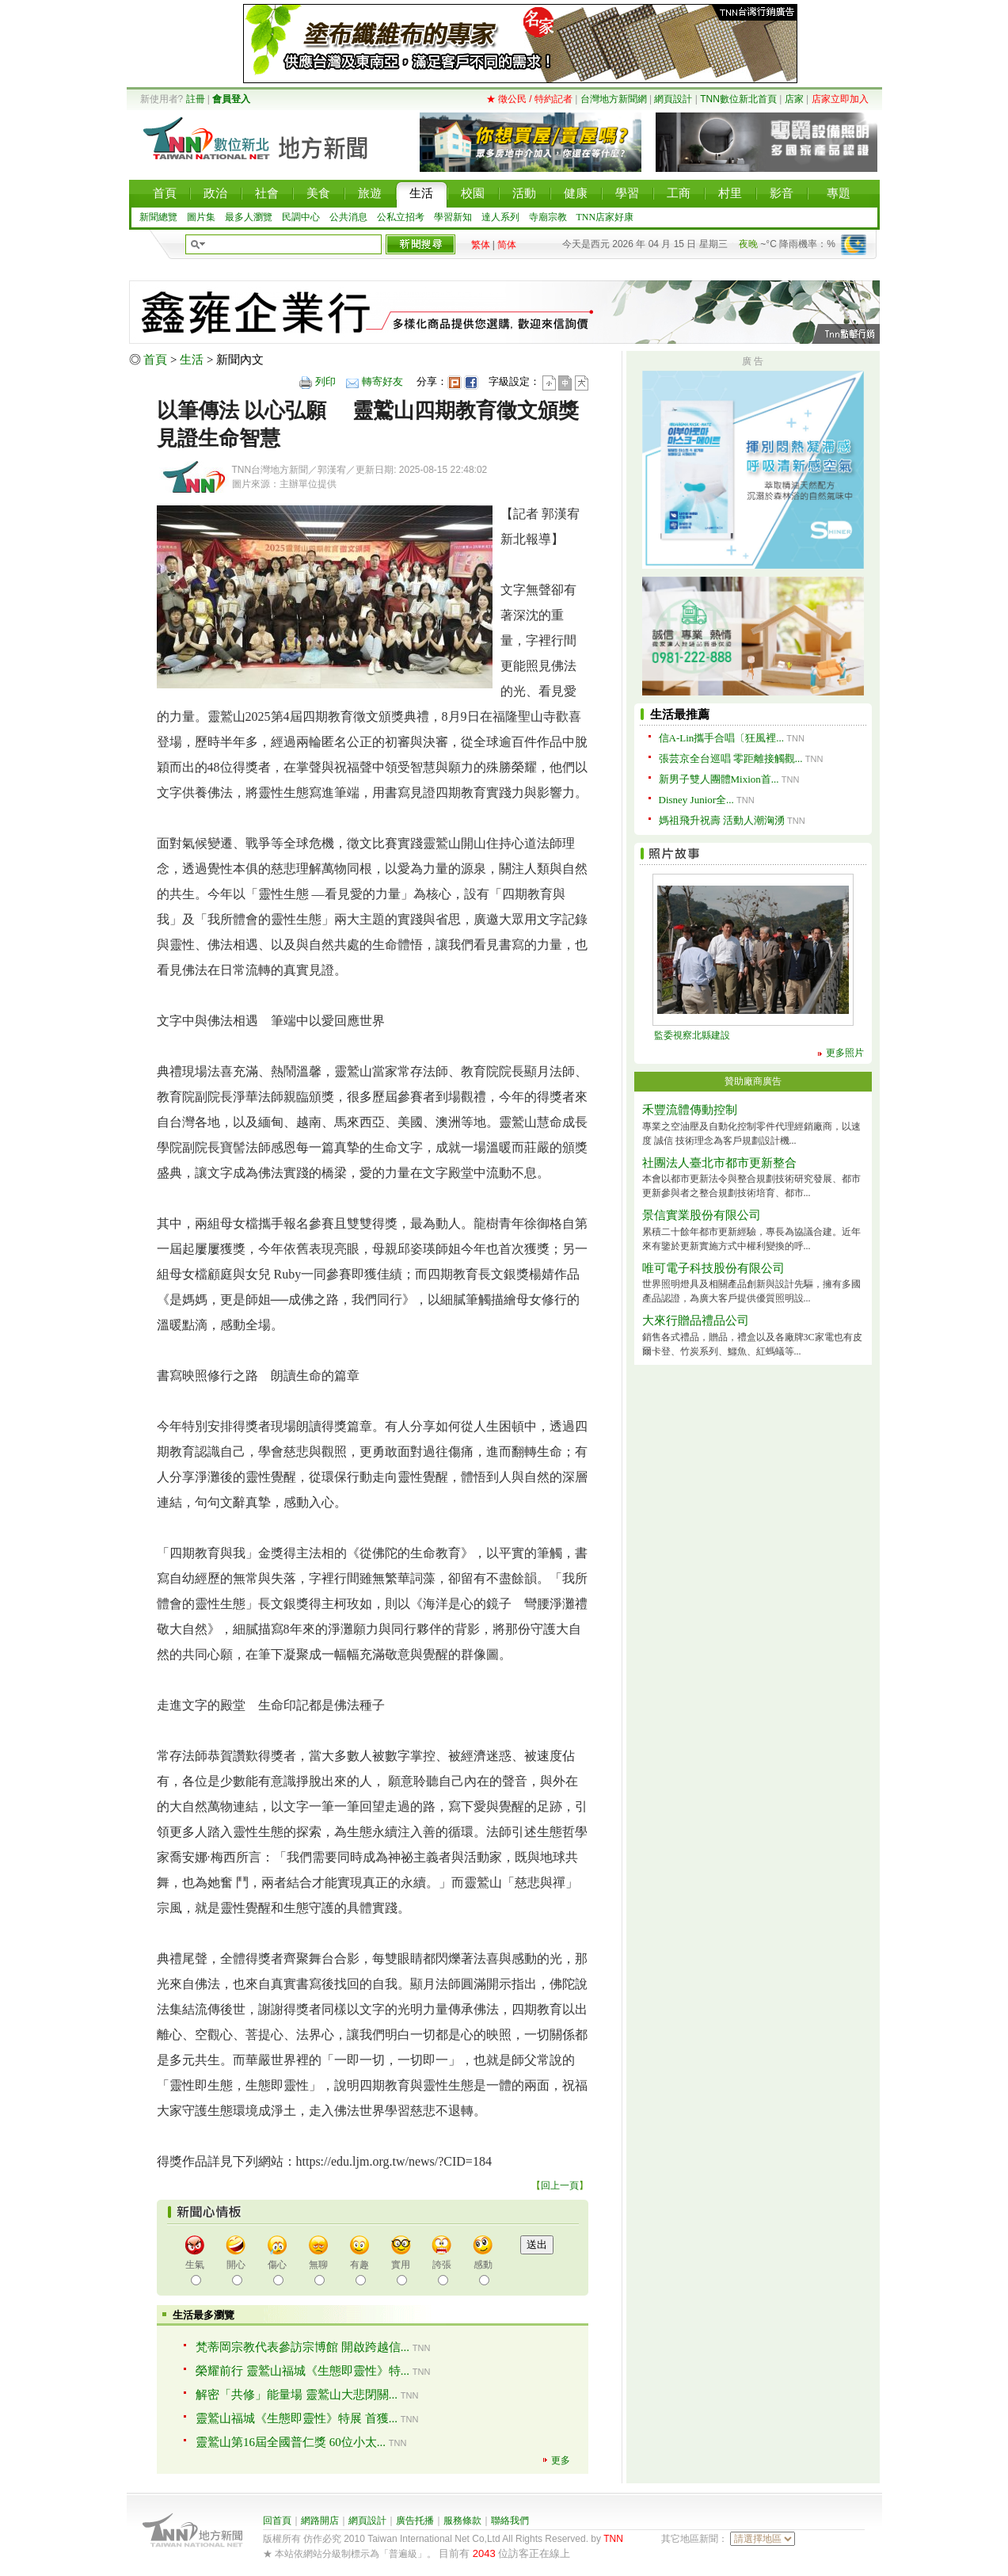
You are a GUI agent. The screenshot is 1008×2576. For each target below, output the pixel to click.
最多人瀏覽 (248, 217)
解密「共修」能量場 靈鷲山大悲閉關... (296, 2394)
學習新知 (453, 217)
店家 (794, 99)
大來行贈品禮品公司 (695, 1320)
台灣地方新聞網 (613, 99)
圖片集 (201, 217)
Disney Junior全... (696, 800)
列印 (325, 381)
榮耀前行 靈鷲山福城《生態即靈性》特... (302, 2371)
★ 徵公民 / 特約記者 (529, 99)
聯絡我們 (510, 2520)
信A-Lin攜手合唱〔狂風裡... (722, 738)
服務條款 (462, 2520)
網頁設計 (673, 99)
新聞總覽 (158, 217)
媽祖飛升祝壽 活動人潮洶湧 (722, 820)
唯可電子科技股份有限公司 (713, 1268)
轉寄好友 (382, 381)
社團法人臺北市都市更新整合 (719, 1163)
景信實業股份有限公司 (701, 1215)
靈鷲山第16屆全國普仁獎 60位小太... (291, 2442)
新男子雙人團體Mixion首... (719, 779)
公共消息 (348, 217)
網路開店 (320, 2520)
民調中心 (301, 217)
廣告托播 (415, 2520)
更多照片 (845, 1052)
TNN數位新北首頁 (738, 99)
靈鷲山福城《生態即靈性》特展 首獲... (296, 2418)
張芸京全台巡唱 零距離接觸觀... (731, 758)
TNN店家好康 (605, 217)
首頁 (155, 359)
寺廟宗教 (548, 217)
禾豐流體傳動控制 (689, 1109)
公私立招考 (400, 217)
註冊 (195, 99)
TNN (613, 2538)
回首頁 (277, 2520)
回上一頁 (560, 2185)
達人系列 (500, 217)
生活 (192, 359)
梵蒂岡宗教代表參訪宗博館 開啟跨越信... (302, 2347)
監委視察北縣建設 (692, 1035)
